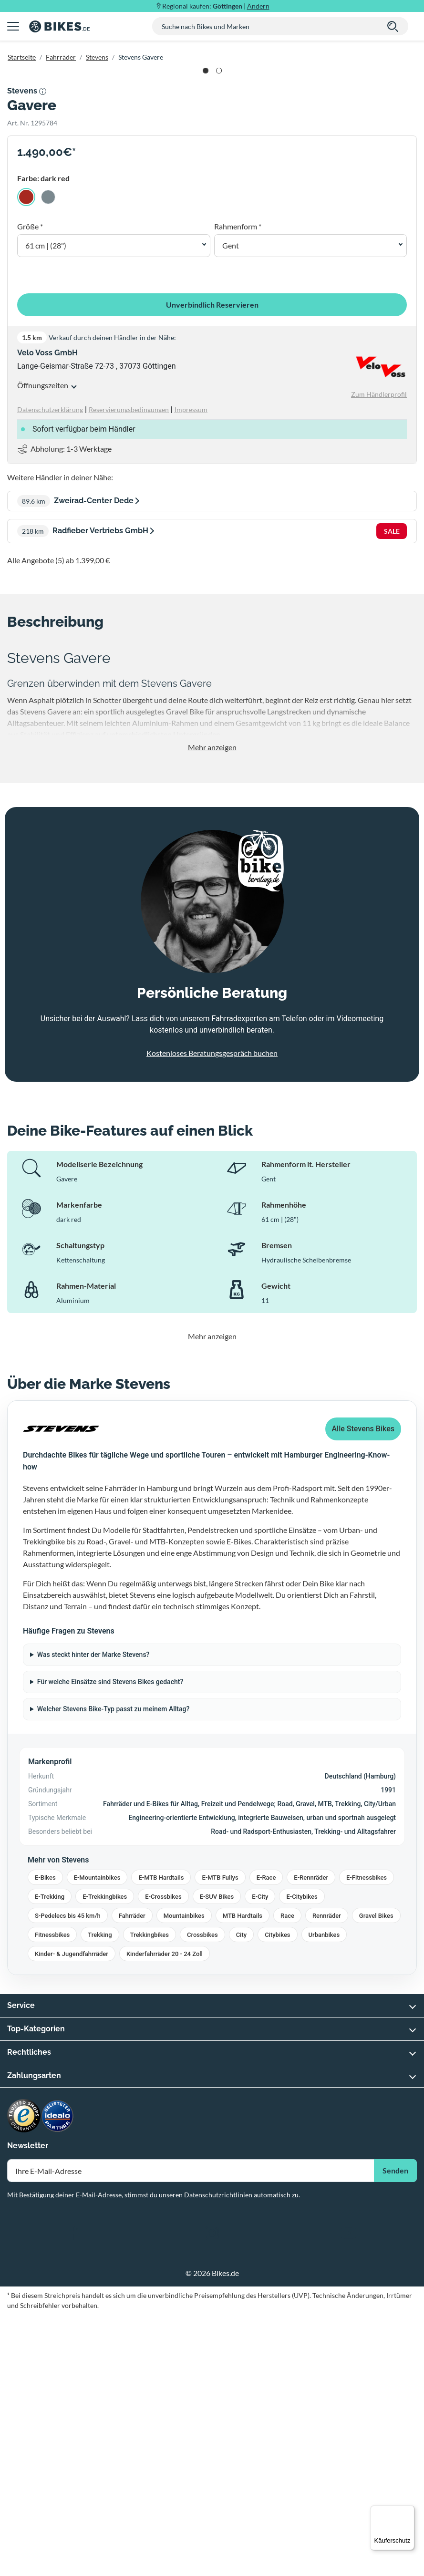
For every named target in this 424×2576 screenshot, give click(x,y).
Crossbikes (202, 2196)
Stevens (97, 57)
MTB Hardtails (242, 2177)
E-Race (266, 2139)
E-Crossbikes (163, 2158)
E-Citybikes (301, 2158)
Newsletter (27, 2407)
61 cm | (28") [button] (45, 507)
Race (287, 2177)
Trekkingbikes (149, 2196)
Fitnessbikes (52, 2196)
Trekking (100, 2196)
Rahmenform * (237, 488)
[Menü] (408, 2511)
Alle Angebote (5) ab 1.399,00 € (58, 821)
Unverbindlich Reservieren (212, 566)
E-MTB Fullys (220, 2139)
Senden (395, 2432)
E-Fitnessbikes (366, 2139)
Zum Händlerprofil (379, 656)
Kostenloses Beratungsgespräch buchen (212, 1314)
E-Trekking (49, 2158)
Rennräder (326, 2177)
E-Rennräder (311, 2139)
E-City (260, 2158)
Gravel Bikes (376, 2177)
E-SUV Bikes (217, 2158)
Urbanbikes (324, 2196)
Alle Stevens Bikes (363, 1690)
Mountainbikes (184, 2177)
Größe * (30, 488)
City (241, 2196)
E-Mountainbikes (97, 2139)
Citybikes (277, 2196)
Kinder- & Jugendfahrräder (71, 2215)
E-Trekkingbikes (105, 2158)
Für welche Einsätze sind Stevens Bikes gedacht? (110, 1943)
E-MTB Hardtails (161, 2139)
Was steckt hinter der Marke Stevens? (93, 1916)
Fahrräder (61, 57)
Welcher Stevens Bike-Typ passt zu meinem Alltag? (113, 1971)
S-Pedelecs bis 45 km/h (68, 2177)
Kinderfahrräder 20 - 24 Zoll (164, 2215)
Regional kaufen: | (215, 6)
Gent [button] (230, 507)
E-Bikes (45, 2139)
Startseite (22, 57)
